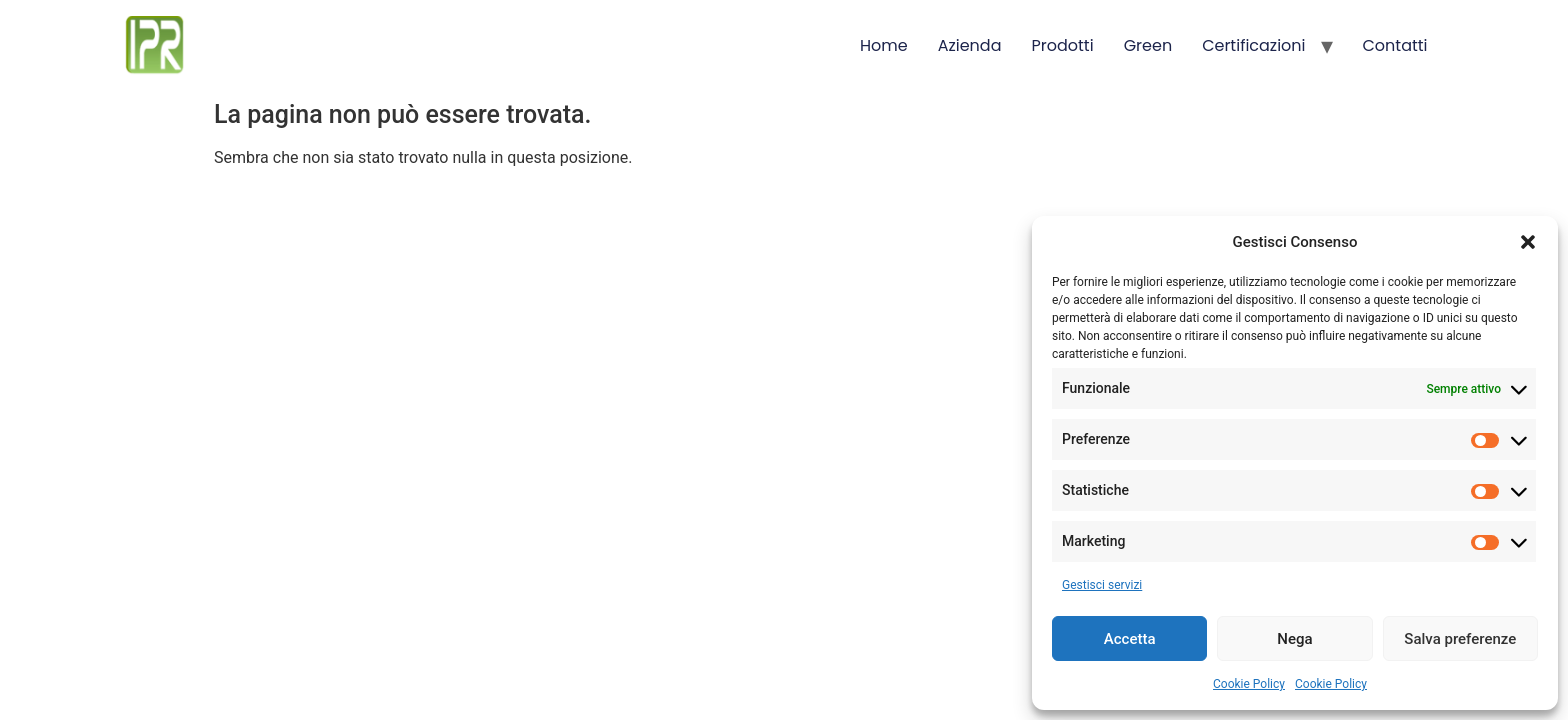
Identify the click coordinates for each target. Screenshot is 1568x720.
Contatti (1395, 45)
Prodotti (1063, 45)
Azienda (970, 45)
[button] (1528, 242)
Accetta (1130, 639)
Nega (1294, 639)
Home (884, 45)
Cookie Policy (1249, 684)
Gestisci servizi (1102, 585)
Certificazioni (1253, 45)
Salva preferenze (1460, 639)
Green (1148, 45)
